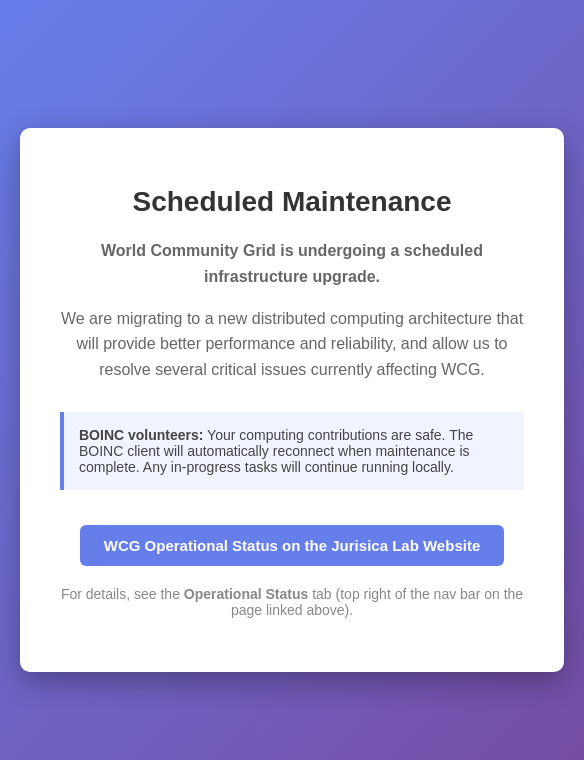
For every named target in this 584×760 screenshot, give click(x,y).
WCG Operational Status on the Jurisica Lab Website (292, 545)
